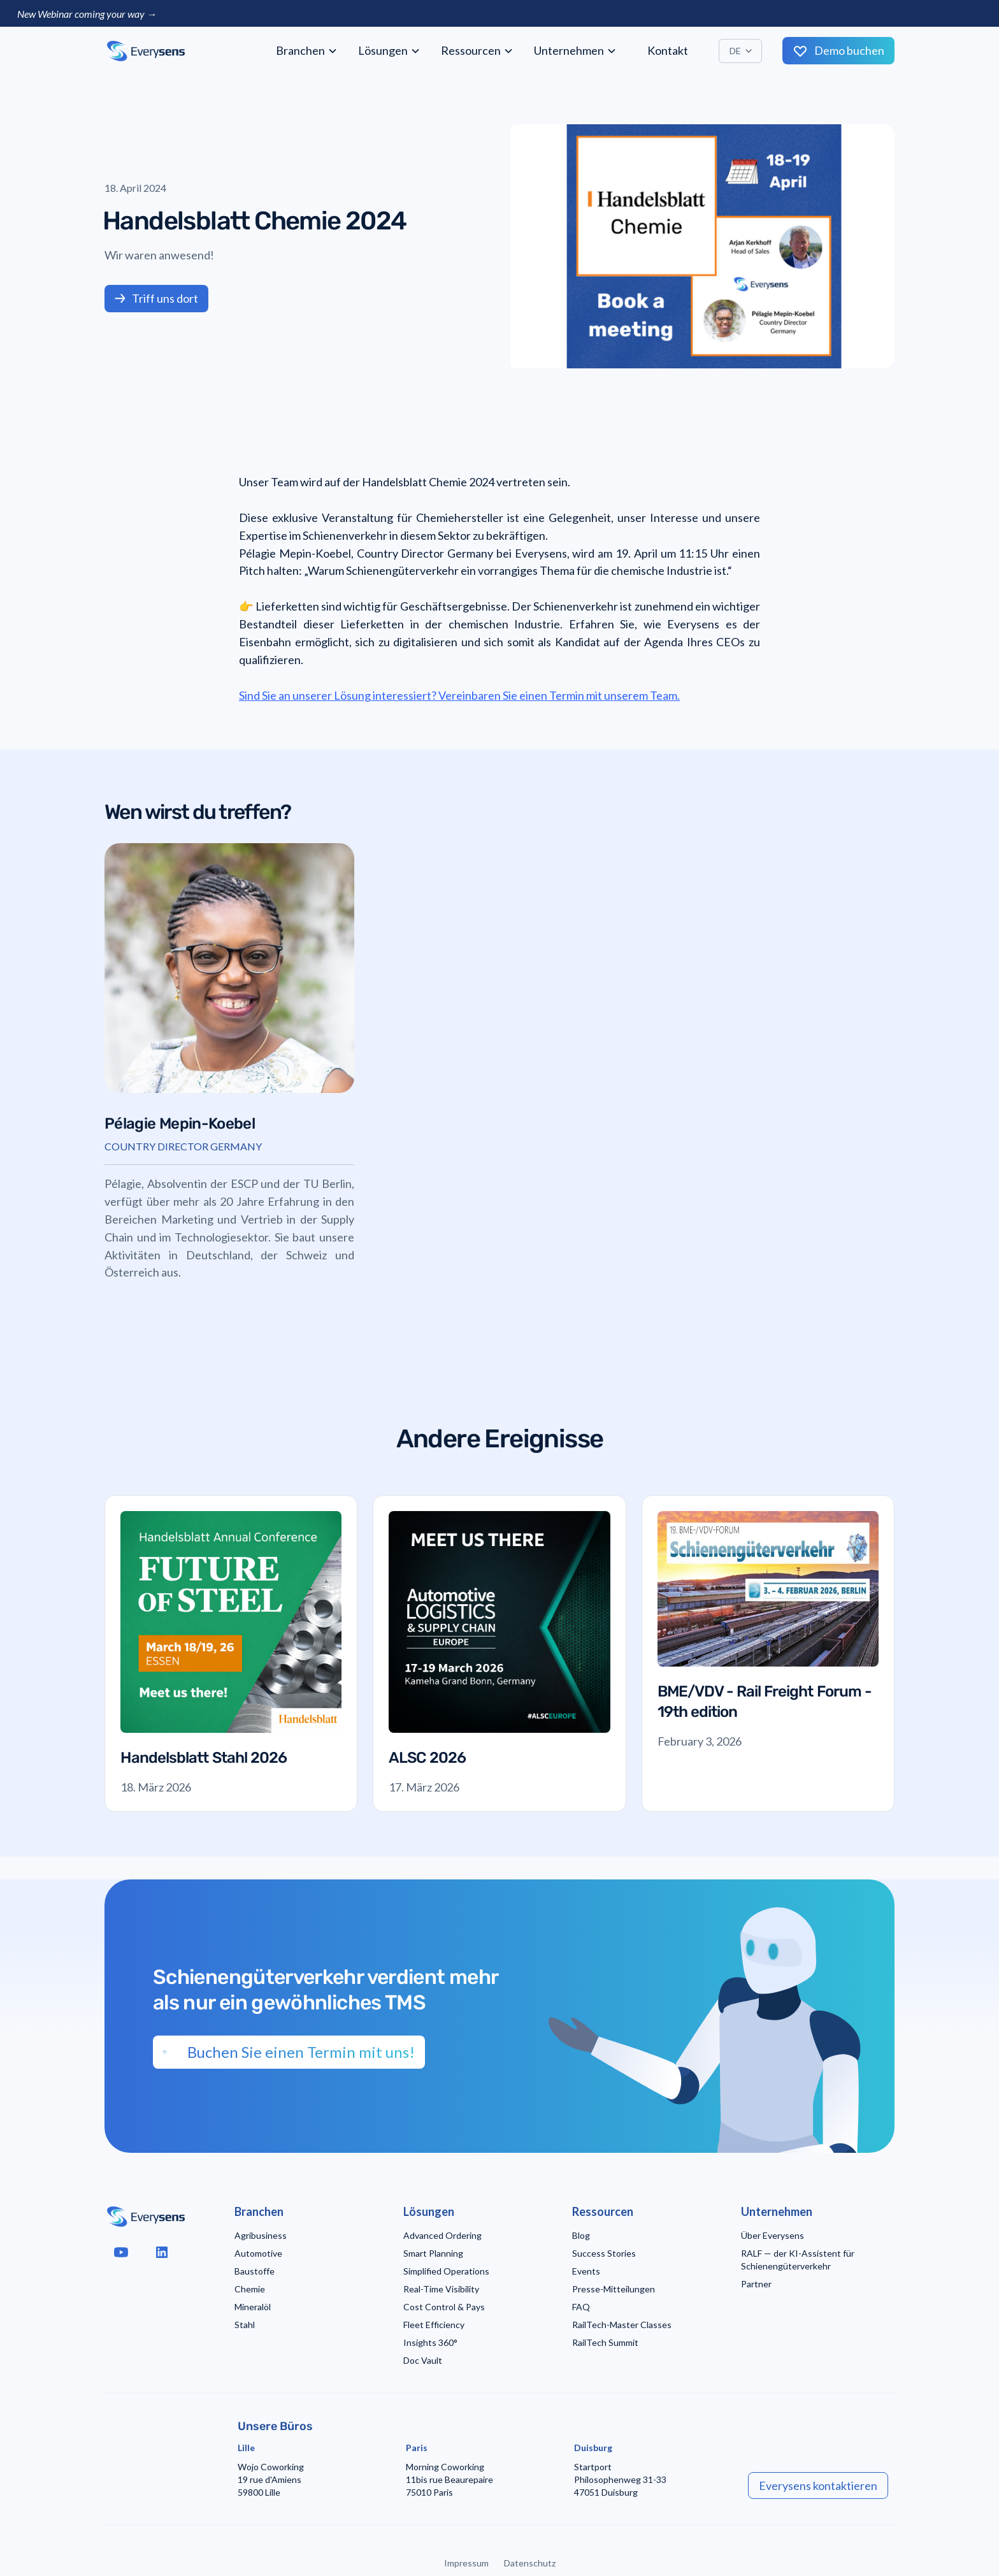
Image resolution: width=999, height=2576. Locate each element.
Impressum (466, 2563)
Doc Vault (422, 2360)
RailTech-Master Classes (622, 2324)
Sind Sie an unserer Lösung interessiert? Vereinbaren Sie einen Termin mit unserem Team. (459, 695)
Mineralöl (252, 2306)
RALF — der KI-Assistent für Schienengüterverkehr (797, 2259)
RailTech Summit (605, 2342)
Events (586, 2271)
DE (735, 50)
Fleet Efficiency (433, 2324)
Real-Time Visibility (441, 2288)
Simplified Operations (446, 2271)
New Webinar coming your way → (87, 14)
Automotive (258, 2253)
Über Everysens (772, 2235)
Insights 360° (430, 2342)
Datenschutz (530, 2563)
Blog (581, 2235)
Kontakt (667, 50)
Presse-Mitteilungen (613, 2288)
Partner (756, 2283)
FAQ (581, 2306)
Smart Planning (433, 2253)
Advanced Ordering (442, 2235)
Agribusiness (260, 2235)
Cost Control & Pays (444, 2306)
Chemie (249, 2288)
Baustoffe (254, 2271)
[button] (307, 51)
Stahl (244, 2324)
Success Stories (604, 2253)
